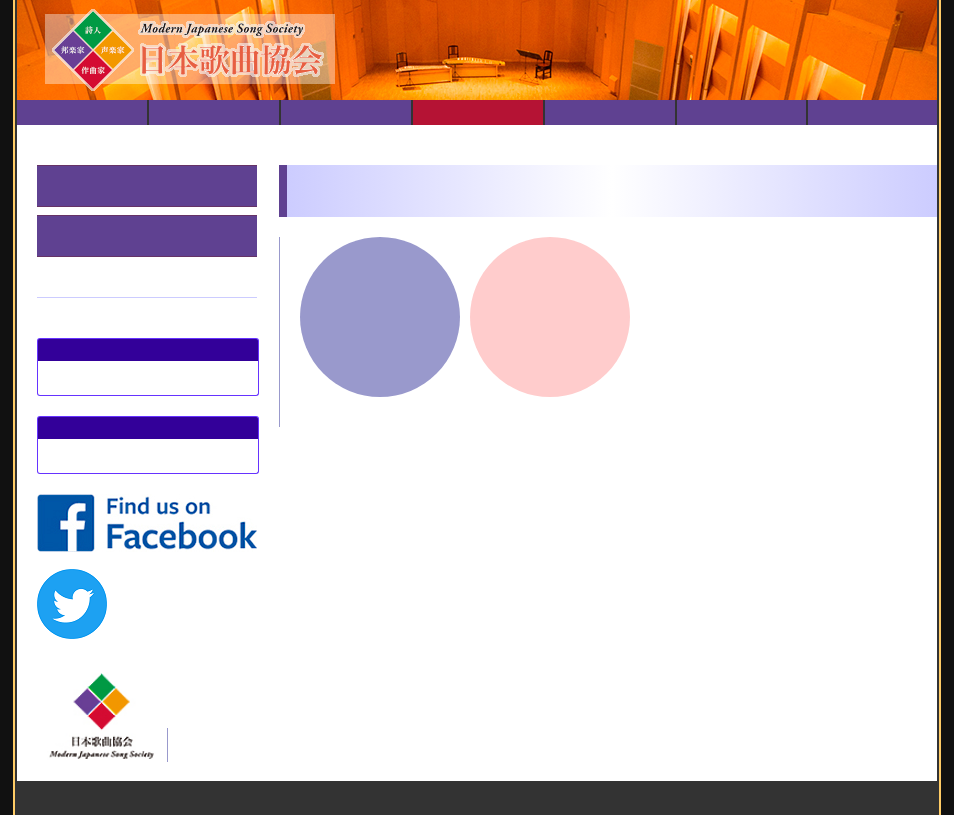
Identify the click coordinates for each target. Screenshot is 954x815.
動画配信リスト (610, 112)
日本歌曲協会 (214, 112)
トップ (82, 112)
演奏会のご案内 (346, 112)
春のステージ (89, 235)
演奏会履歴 (478, 112)
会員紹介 (742, 112)
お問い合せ (873, 112)
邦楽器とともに (96, 185)
